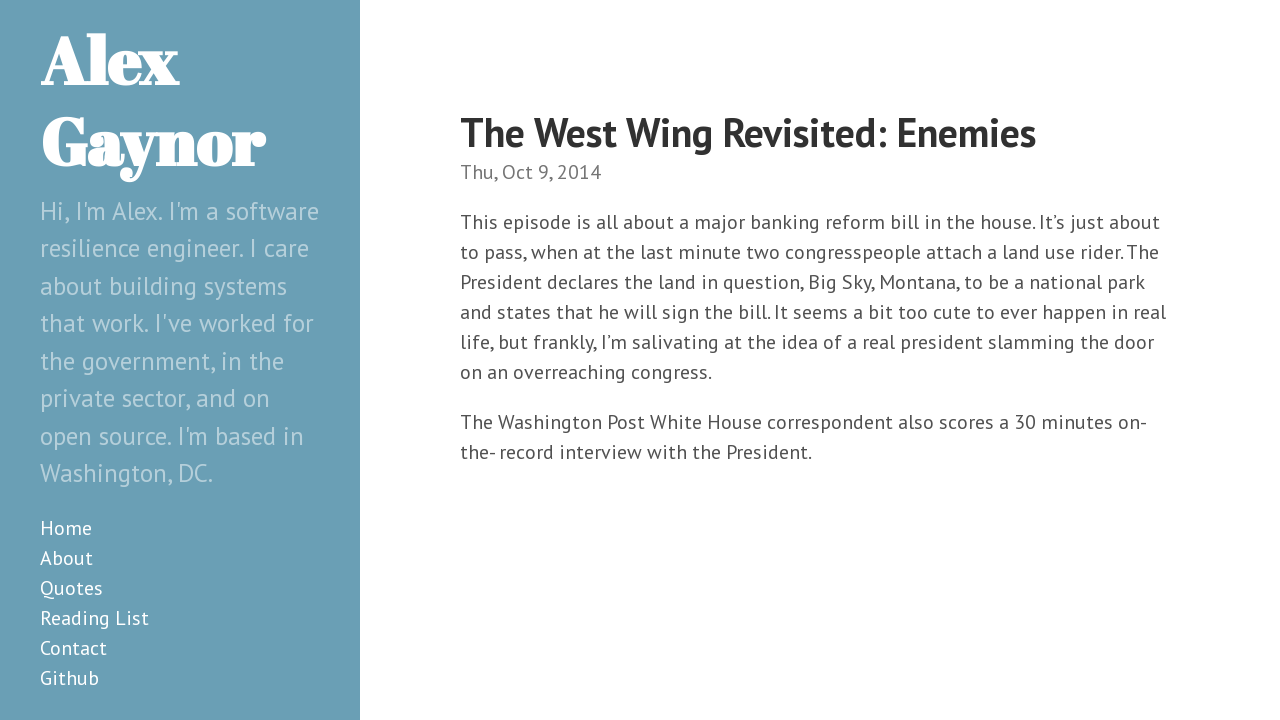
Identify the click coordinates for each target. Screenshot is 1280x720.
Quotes (71, 588)
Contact (73, 648)
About (66, 558)
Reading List (94, 618)
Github (69, 678)
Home (66, 528)
